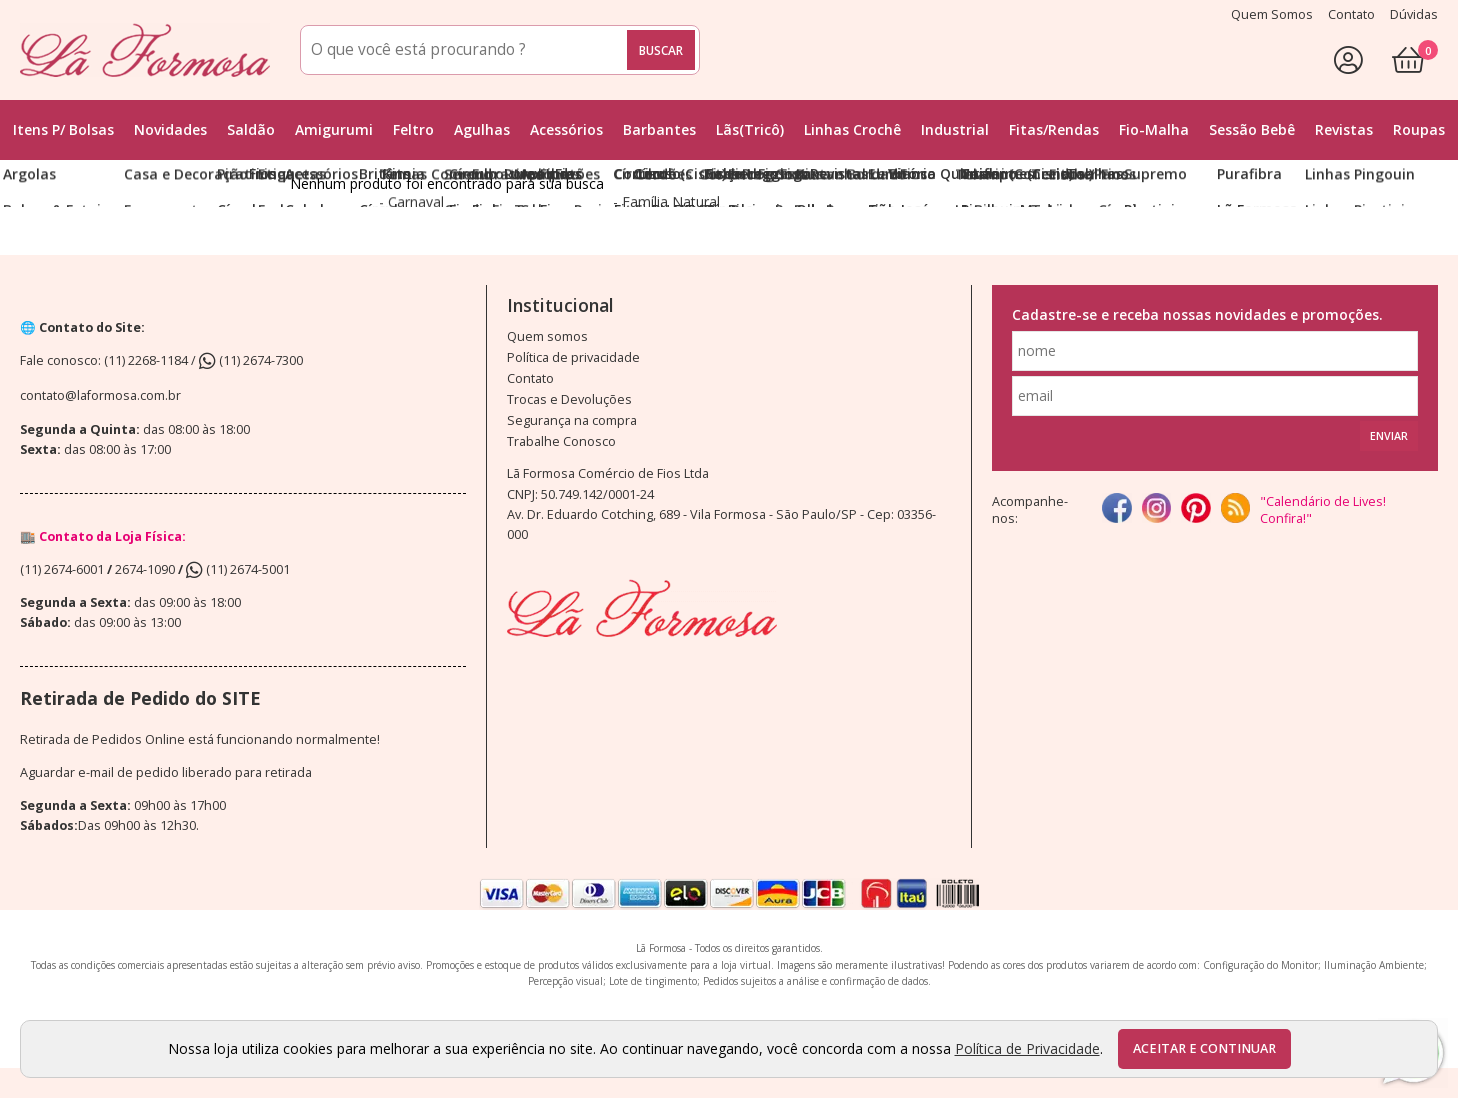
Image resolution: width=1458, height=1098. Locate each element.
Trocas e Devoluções (569, 399)
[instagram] (1156, 509)
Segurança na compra (572, 420)
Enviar (1389, 436)
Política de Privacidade (1027, 1048)
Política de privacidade (573, 357)
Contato (530, 378)
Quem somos (547, 336)
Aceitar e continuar (1204, 1048)
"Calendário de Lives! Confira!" (1323, 510)
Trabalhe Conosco (561, 441)
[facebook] (1116, 509)
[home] (145, 50)
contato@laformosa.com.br (100, 395)
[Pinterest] (1195, 509)
